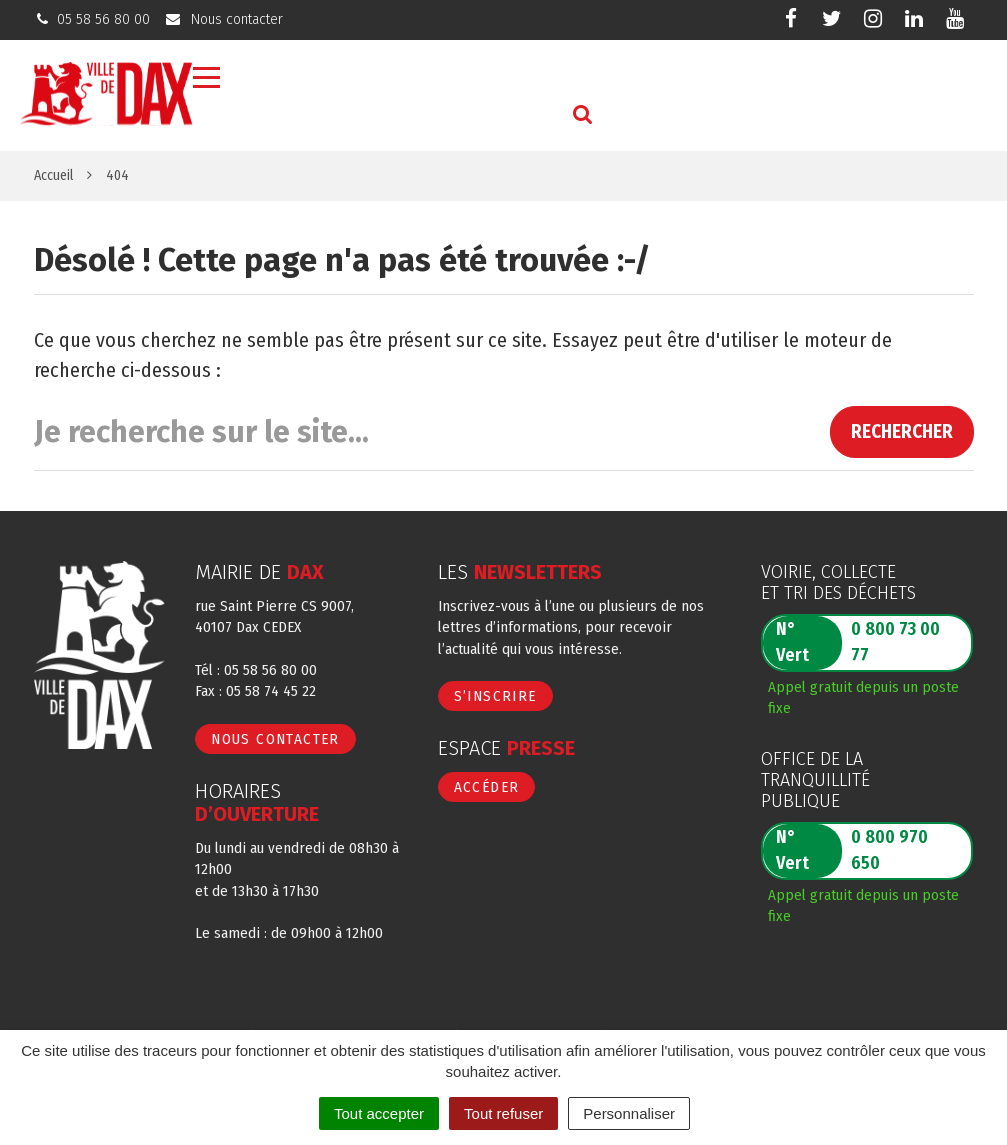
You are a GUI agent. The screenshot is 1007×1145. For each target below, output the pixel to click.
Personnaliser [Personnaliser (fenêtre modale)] (629, 1113)
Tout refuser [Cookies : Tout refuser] (503, 1113)
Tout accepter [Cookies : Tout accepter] (379, 1113)
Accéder (487, 787)
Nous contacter (275, 739)
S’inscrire (495, 696)
